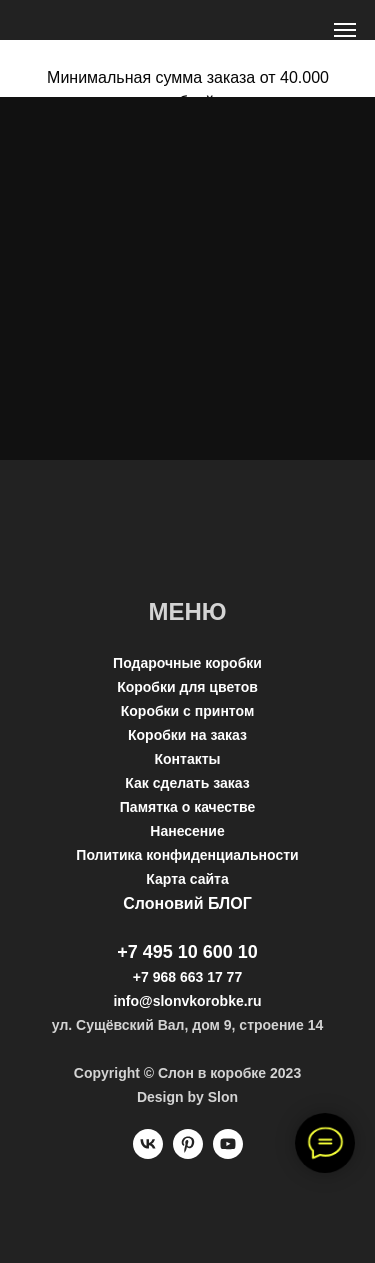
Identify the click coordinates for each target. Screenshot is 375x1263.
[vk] (148, 1153)
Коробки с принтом (188, 711)
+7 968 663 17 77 (187, 977)
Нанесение (187, 831)
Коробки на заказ (187, 735)
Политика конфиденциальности (187, 855)
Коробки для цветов (187, 687)
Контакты (187, 759)
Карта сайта (187, 879)
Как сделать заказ (187, 783)
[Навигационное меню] (345, 30)
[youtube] (228, 1153)
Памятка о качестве (187, 807)
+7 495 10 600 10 (187, 952)
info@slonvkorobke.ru (187, 1001)
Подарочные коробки (187, 663)
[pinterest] (188, 1153)
